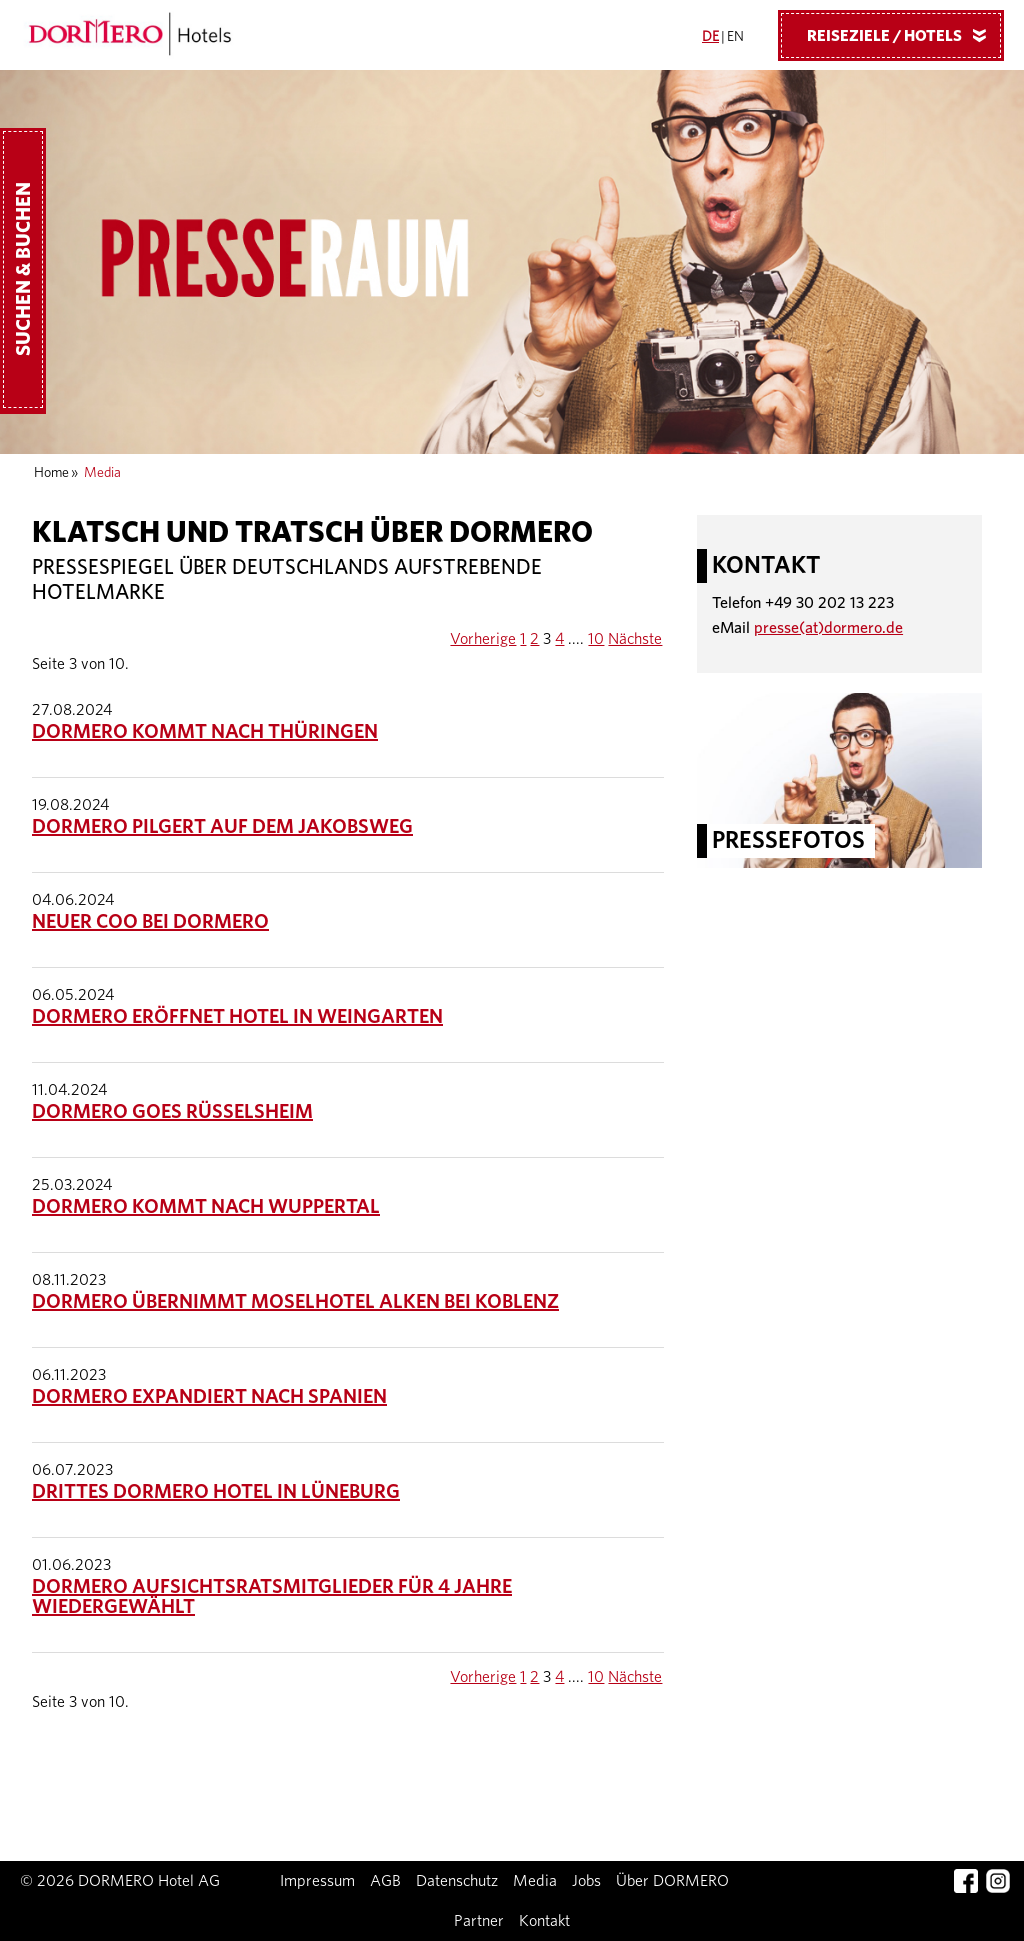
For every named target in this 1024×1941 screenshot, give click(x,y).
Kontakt (544, 1921)
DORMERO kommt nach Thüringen (205, 732)
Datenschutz (457, 1881)
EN (735, 37)
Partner (479, 1921)
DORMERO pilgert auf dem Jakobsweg (222, 827)
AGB (385, 1881)
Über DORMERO (672, 1881)
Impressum (317, 1881)
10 (596, 639)
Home (51, 473)
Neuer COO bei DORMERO (150, 922)
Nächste (635, 639)
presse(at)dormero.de (828, 628)
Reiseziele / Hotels (904, 35)
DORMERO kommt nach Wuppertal (206, 1207)
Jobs (586, 1881)
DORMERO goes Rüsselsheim (172, 1112)
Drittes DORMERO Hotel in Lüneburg (216, 1492)
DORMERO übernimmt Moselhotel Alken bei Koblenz (295, 1302)
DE (710, 37)
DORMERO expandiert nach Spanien (209, 1397)
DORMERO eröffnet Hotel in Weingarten (237, 1017)
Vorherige (483, 639)
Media (535, 1881)
